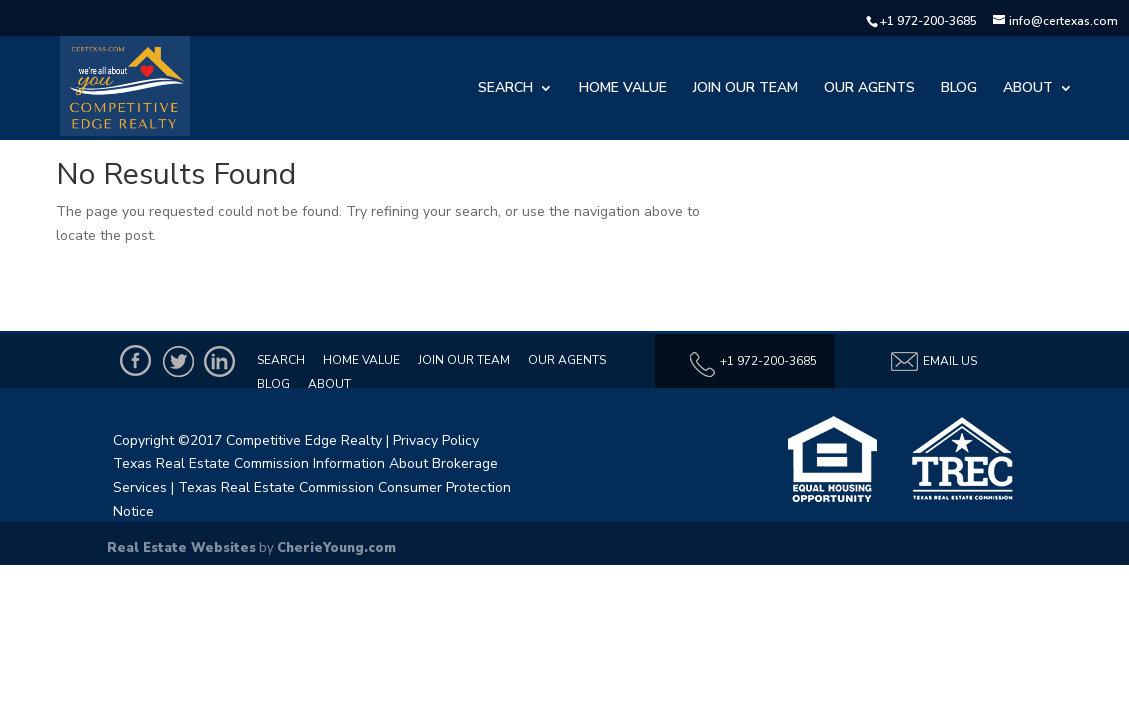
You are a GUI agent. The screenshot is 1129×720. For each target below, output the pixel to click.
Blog (959, 89)
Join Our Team (745, 89)
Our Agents (869, 89)
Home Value (623, 89)
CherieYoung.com (336, 548)
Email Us (933, 361)
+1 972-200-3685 (928, 21)
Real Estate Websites (181, 548)
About (1028, 89)
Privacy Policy (436, 440)
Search (505, 89)
